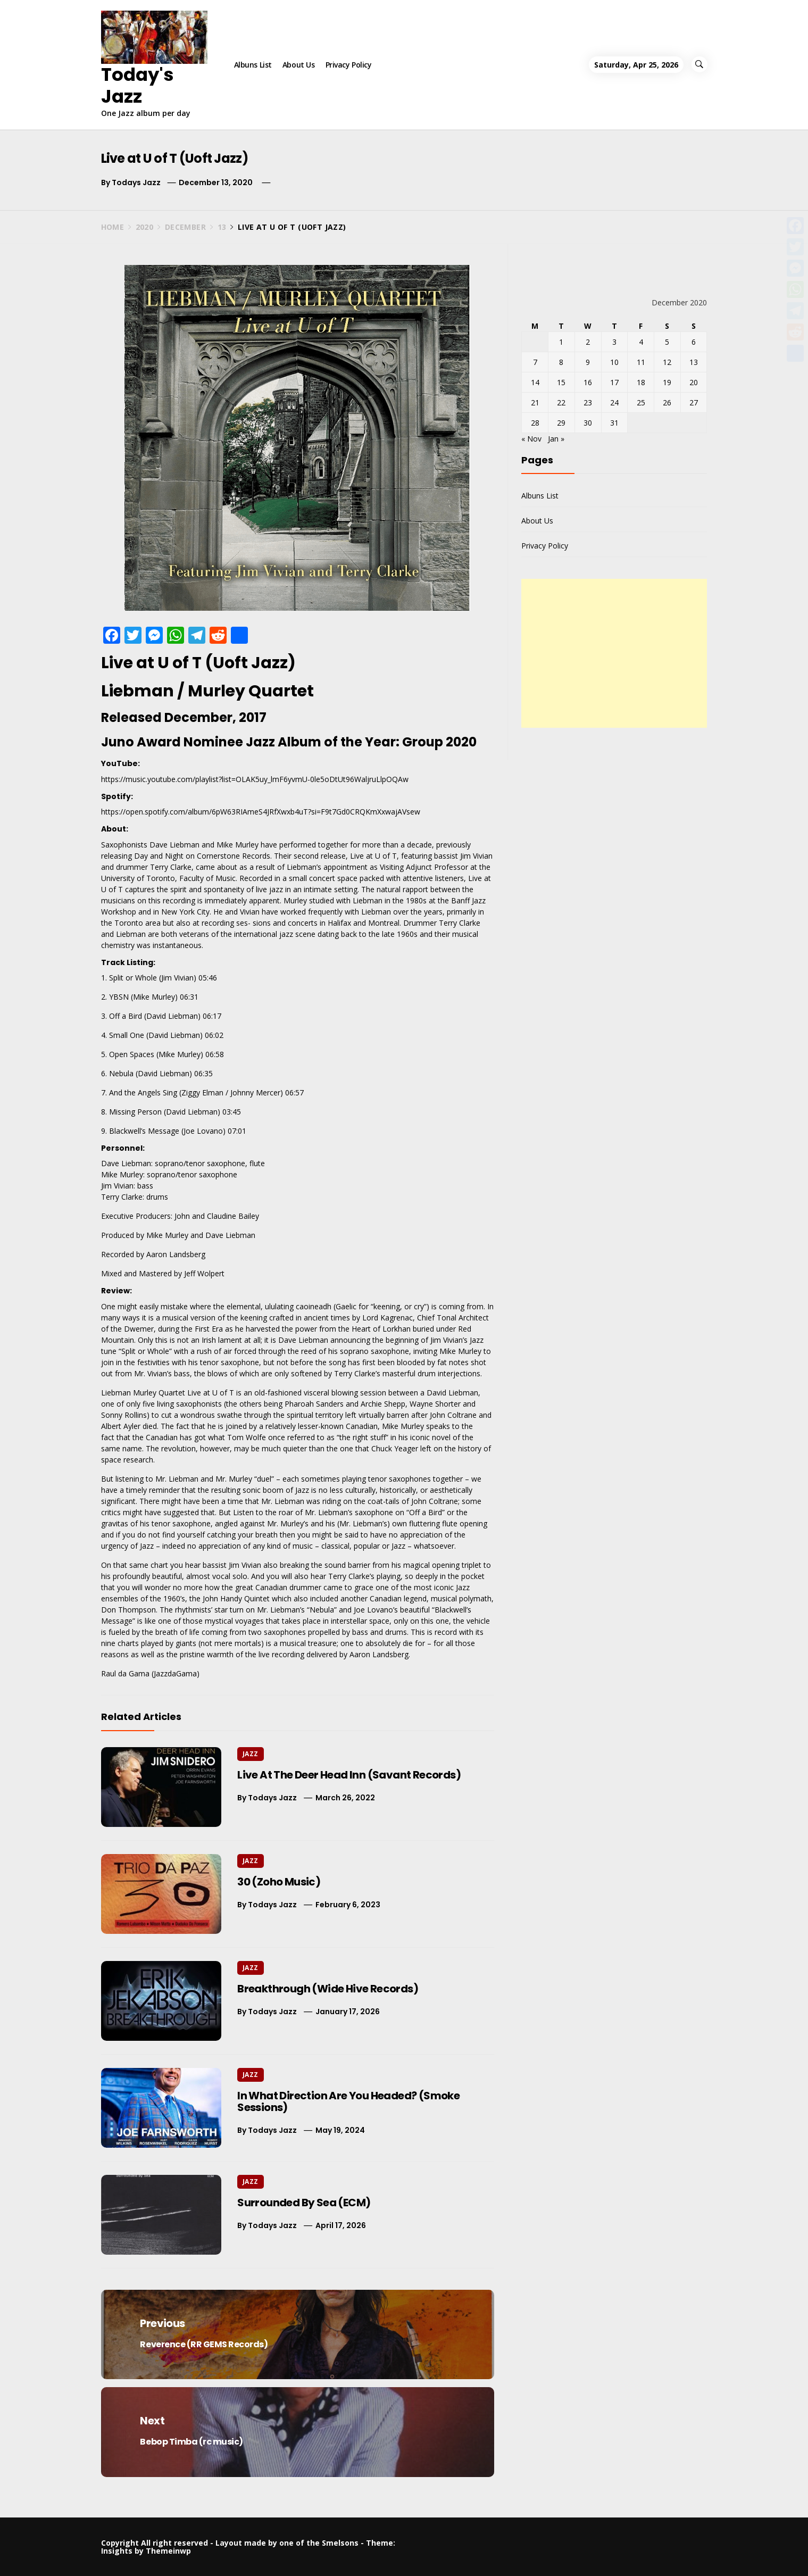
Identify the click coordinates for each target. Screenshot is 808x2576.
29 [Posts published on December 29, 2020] (561, 423)
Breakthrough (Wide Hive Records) (327, 1988)
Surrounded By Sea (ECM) (303, 2202)
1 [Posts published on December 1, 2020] (561, 342)
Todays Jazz (136, 182)
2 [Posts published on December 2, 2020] (588, 342)
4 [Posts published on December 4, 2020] (641, 342)
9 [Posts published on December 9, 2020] (588, 362)
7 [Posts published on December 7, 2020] (535, 362)
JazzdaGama (175, 1673)
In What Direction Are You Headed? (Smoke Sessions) (348, 2101)
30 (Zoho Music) (278, 1881)
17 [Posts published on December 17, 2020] (614, 382)
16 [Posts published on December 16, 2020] (588, 382)
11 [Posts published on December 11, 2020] (641, 362)
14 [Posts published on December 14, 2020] (535, 382)
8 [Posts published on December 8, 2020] (561, 362)
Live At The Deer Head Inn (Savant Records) (349, 1774)
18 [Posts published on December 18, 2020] (641, 382)
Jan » (556, 439)
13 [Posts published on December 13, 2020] (693, 362)
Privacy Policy (349, 65)
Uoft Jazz (250, 663)
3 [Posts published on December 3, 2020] (614, 342)
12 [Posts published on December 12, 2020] (667, 362)
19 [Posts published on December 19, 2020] (667, 382)
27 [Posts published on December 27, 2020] (693, 402)
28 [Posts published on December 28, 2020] (535, 423)
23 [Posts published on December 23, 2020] (588, 402)
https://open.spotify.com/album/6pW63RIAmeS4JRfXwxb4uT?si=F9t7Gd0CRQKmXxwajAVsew (260, 812)
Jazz (250, 1753)
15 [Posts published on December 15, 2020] (561, 382)
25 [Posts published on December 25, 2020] (641, 402)
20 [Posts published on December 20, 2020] (693, 382)
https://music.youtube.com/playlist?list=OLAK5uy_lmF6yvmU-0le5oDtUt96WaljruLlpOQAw (255, 779)
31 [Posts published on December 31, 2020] (614, 423)
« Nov (531, 439)
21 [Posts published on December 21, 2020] (535, 402)
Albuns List (253, 65)
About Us (298, 65)
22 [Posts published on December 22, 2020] (561, 402)
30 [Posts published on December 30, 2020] (588, 423)
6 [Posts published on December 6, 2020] (694, 342)
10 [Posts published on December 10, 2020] (614, 362)
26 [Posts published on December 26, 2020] (667, 402)
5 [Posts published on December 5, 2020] (667, 342)
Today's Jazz (137, 85)
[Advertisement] (614, 653)
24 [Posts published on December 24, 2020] (614, 402)
